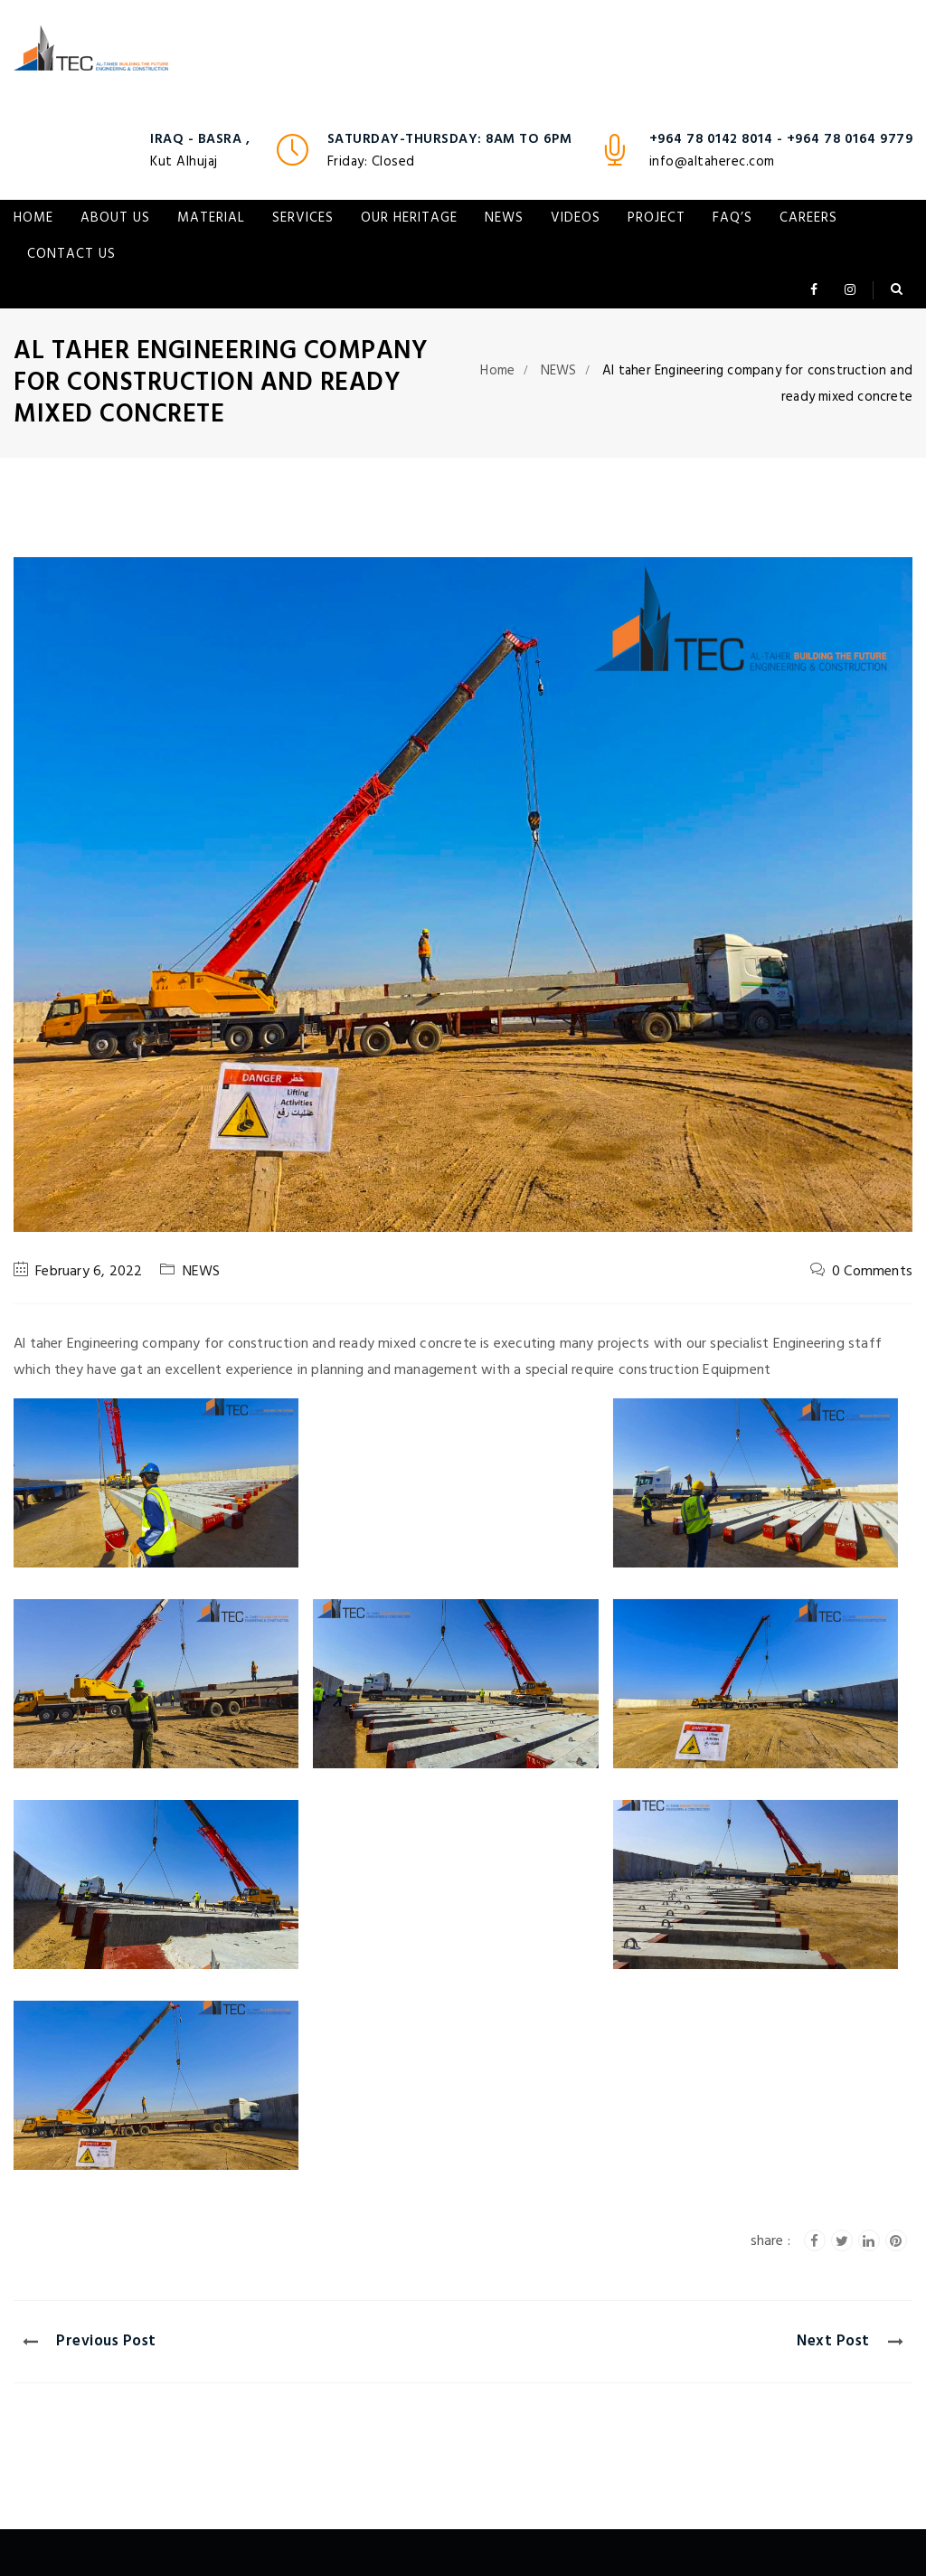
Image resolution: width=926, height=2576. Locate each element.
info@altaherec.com (712, 162)
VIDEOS (575, 218)
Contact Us (71, 254)
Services (303, 218)
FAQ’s (732, 218)
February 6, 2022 (88, 1271)
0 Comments (872, 1271)
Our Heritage (409, 218)
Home (33, 218)
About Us (115, 218)
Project (656, 218)
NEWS (504, 218)
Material (211, 218)
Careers (808, 218)
